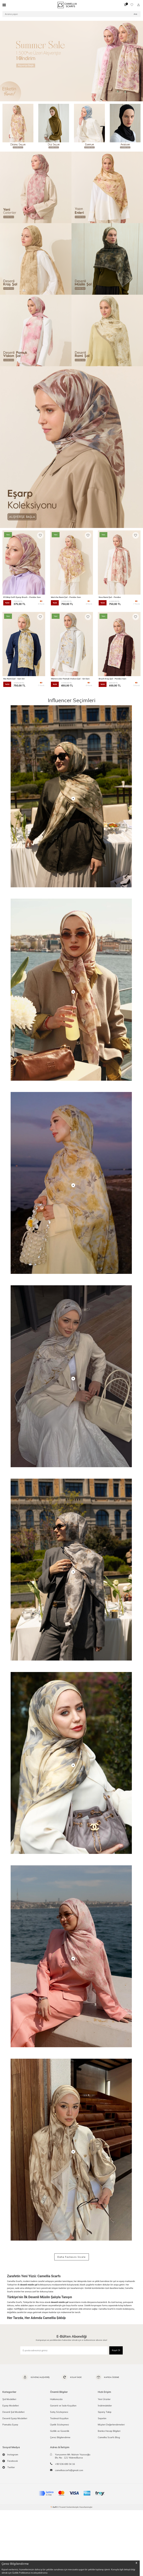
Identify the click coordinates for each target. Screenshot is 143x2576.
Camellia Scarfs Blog (109, 2437)
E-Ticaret (61, 2507)
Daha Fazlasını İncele (71, 2257)
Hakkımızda (56, 2399)
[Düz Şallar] (107, 259)
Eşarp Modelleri (10, 2405)
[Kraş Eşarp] (107, 330)
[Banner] (71, 61)
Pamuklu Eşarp (10, 2424)
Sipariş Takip (104, 2411)
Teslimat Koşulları (59, 2418)
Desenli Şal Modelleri (13, 2411)
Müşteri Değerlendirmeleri (111, 2424)
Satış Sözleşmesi (59, 2411)
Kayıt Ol (116, 2350)
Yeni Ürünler (104, 2399)
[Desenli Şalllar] (36, 259)
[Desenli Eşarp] (36, 330)
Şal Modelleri (9, 2399)
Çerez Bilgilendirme (60, 2437)
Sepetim (102, 2418)
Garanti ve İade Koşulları (63, 2405)
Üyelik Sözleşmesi (59, 2424)
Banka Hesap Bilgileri (109, 2430)
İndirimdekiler (105, 2405)
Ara (135, 14)
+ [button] (73, 798)
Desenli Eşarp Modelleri (14, 2418)
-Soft (53, 2507)
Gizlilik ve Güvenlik (59, 2430)
